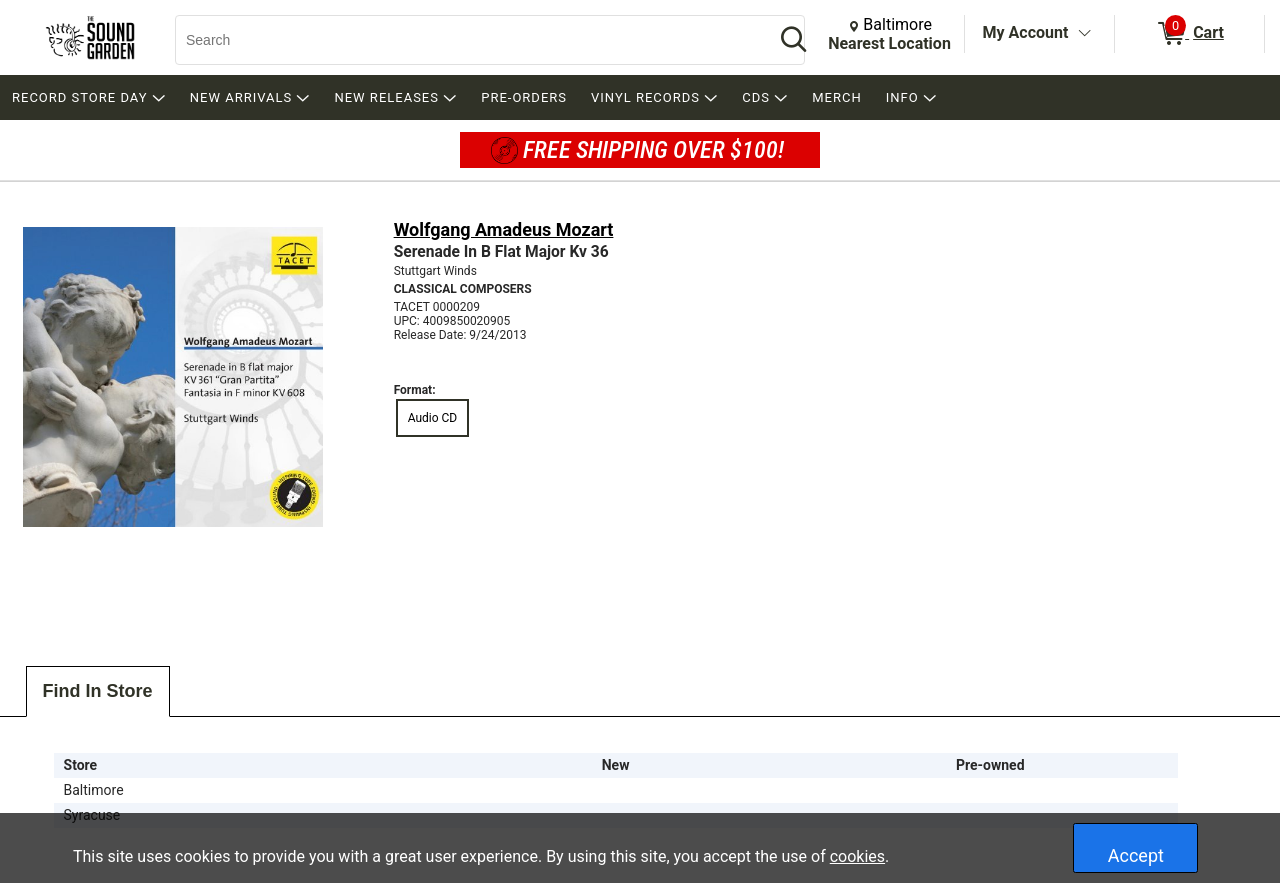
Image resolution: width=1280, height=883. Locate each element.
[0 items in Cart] (1189, 34)
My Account (1026, 32)
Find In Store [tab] (98, 691)
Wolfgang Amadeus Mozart (504, 229)
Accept (1136, 855)
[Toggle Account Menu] (1084, 34)
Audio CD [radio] (433, 418)
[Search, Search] (465, 40)
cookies (857, 856)
